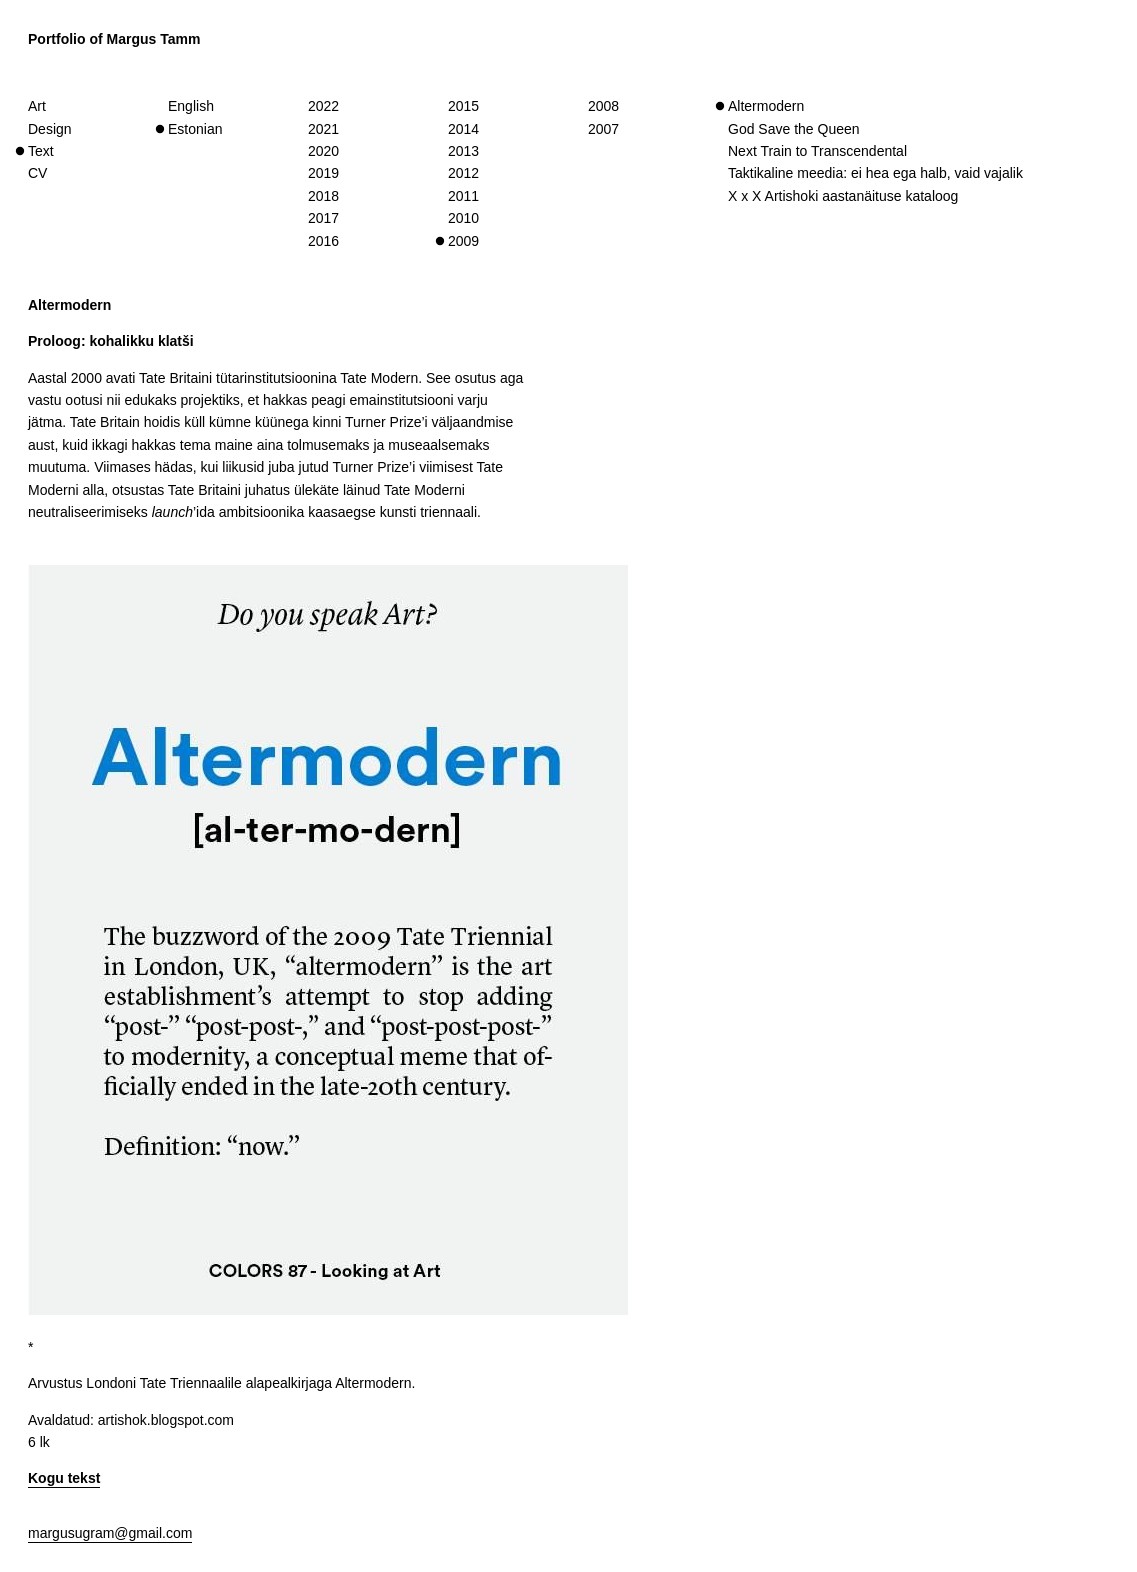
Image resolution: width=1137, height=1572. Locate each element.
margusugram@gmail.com (110, 1533)
